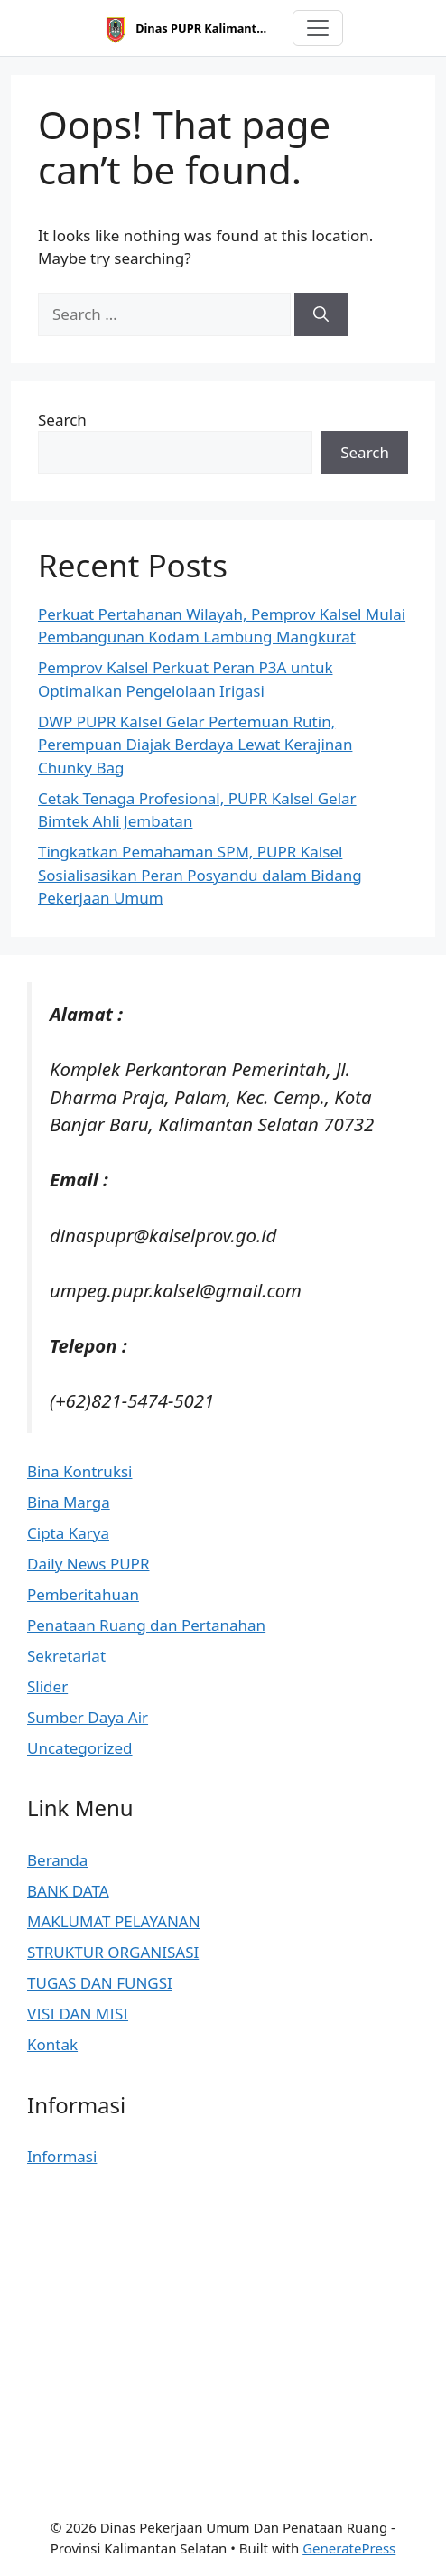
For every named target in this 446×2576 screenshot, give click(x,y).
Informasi (62, 2156)
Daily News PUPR (88, 1563)
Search (62, 419)
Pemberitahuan (83, 1594)
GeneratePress (348, 2548)
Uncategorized (80, 1748)
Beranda (57, 1860)
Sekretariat (66, 1655)
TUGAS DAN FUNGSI (99, 1982)
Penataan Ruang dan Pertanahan (146, 1625)
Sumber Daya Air (87, 1717)
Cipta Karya (68, 1532)
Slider (47, 1686)
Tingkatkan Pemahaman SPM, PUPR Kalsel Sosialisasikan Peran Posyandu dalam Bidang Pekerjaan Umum (200, 874)
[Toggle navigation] (318, 28)
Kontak (52, 2044)
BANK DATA (68, 1890)
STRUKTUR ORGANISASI (113, 1952)
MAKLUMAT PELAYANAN (113, 1921)
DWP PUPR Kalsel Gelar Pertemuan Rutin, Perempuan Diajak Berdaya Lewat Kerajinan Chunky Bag (195, 744)
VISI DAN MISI (77, 2013)
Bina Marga (68, 1502)
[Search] (321, 314)
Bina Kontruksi (79, 1471)
